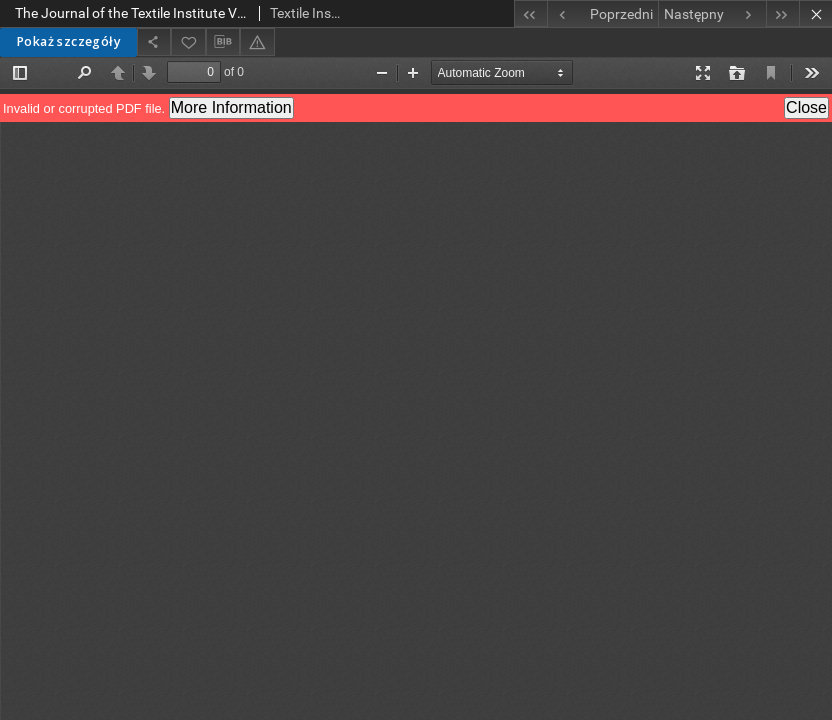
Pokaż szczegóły (68, 41)
